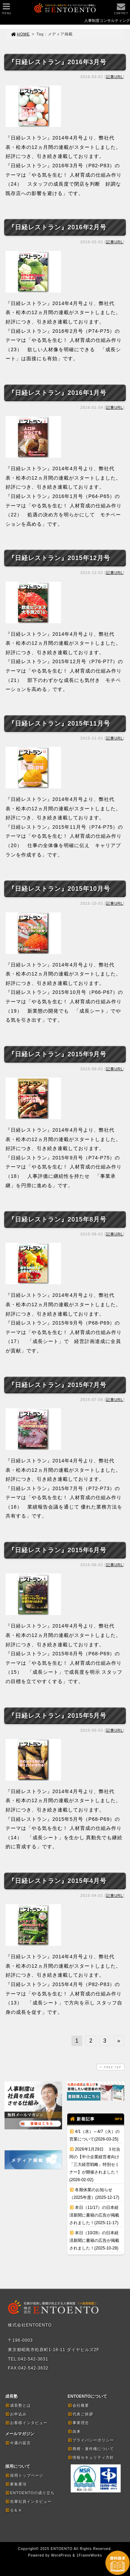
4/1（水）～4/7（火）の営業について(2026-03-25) (94, 2135)
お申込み (16, 2414)
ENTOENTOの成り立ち (30, 2493)
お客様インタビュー (26, 2423)
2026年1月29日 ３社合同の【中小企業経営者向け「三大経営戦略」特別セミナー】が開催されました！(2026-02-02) (94, 2164)
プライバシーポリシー (91, 2440)
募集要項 (16, 2484)
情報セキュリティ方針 (91, 2457)
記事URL (114, 77)
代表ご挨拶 (80, 2414)
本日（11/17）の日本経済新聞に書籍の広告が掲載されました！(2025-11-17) (94, 2215)
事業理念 (78, 2423)
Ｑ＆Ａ (13, 2510)
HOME (20, 34)
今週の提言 (18, 2443)
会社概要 (78, 2405)
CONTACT (121, 10)
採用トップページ (24, 2475)
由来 (74, 2431)
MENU (6, 10)
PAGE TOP (109, 2067)
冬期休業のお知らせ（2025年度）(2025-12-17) (94, 2193)
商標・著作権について (91, 2449)
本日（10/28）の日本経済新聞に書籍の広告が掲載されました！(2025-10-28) (94, 2240)
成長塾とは (18, 2405)
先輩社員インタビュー (28, 2501)
